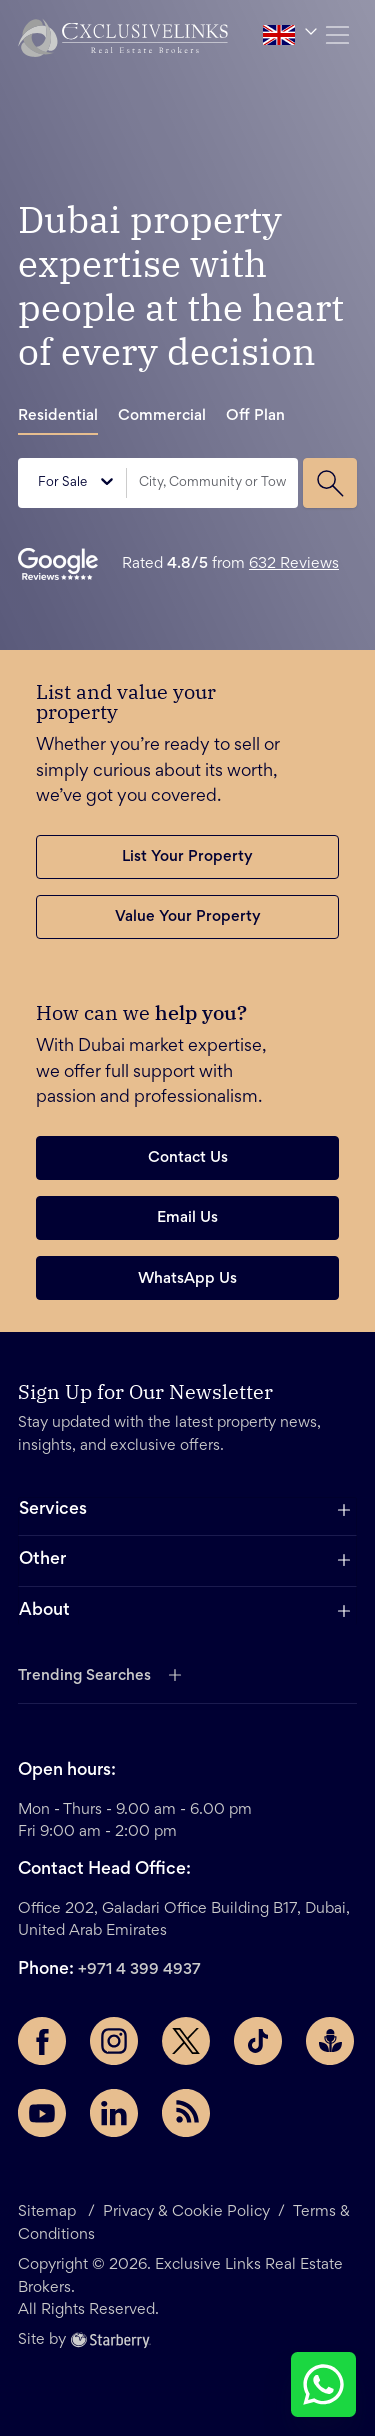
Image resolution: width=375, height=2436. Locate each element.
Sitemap (49, 2212)
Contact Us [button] (188, 1158)
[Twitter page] (186, 2041)
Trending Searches (84, 1676)
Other (42, 1560)
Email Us (187, 1218)
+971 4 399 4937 (139, 1970)
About (44, 1611)
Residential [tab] (58, 416)
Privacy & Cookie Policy (186, 2212)
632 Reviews (294, 564)
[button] (123, 37)
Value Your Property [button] (188, 917)
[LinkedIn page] (114, 2113)
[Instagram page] (114, 2041)
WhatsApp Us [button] (187, 1279)
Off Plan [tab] (255, 416)
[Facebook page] (42, 2041)
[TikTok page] (258, 2041)
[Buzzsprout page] (330, 2041)
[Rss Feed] (186, 2113)
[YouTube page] (42, 2113)
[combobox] (212, 483)
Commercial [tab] (162, 416)
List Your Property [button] (187, 857)
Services (53, 1510)
